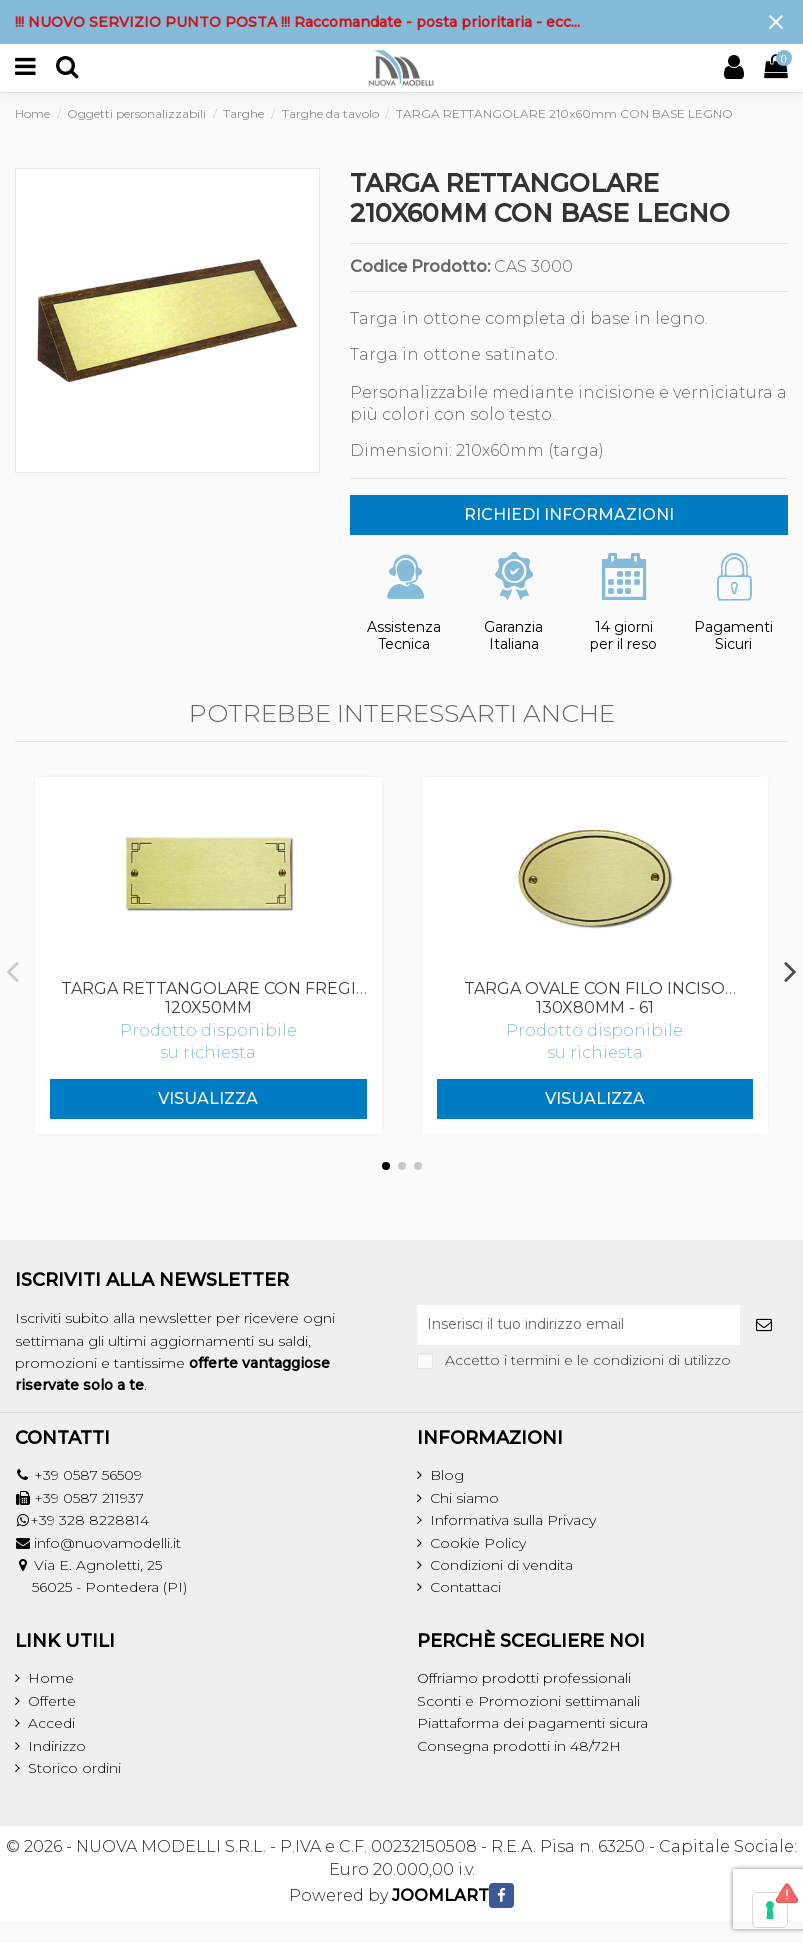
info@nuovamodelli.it (107, 1543)
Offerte (52, 1701)
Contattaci (465, 1587)
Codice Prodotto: (420, 267)
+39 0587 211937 (89, 1498)
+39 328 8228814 (89, 1520)
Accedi (51, 1723)
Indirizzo (57, 1746)
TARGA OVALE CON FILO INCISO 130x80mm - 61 (594, 998)
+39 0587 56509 (88, 1475)
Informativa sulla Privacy (513, 1520)
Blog (447, 1475)
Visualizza (208, 1098)
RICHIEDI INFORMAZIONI (569, 514)
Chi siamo (464, 1498)
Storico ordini (74, 1768)
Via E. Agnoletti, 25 (98, 1565)
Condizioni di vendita (501, 1565)
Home (51, 1678)
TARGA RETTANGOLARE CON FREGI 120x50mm (208, 998)
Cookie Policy (478, 1543)
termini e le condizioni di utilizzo (621, 1360)
